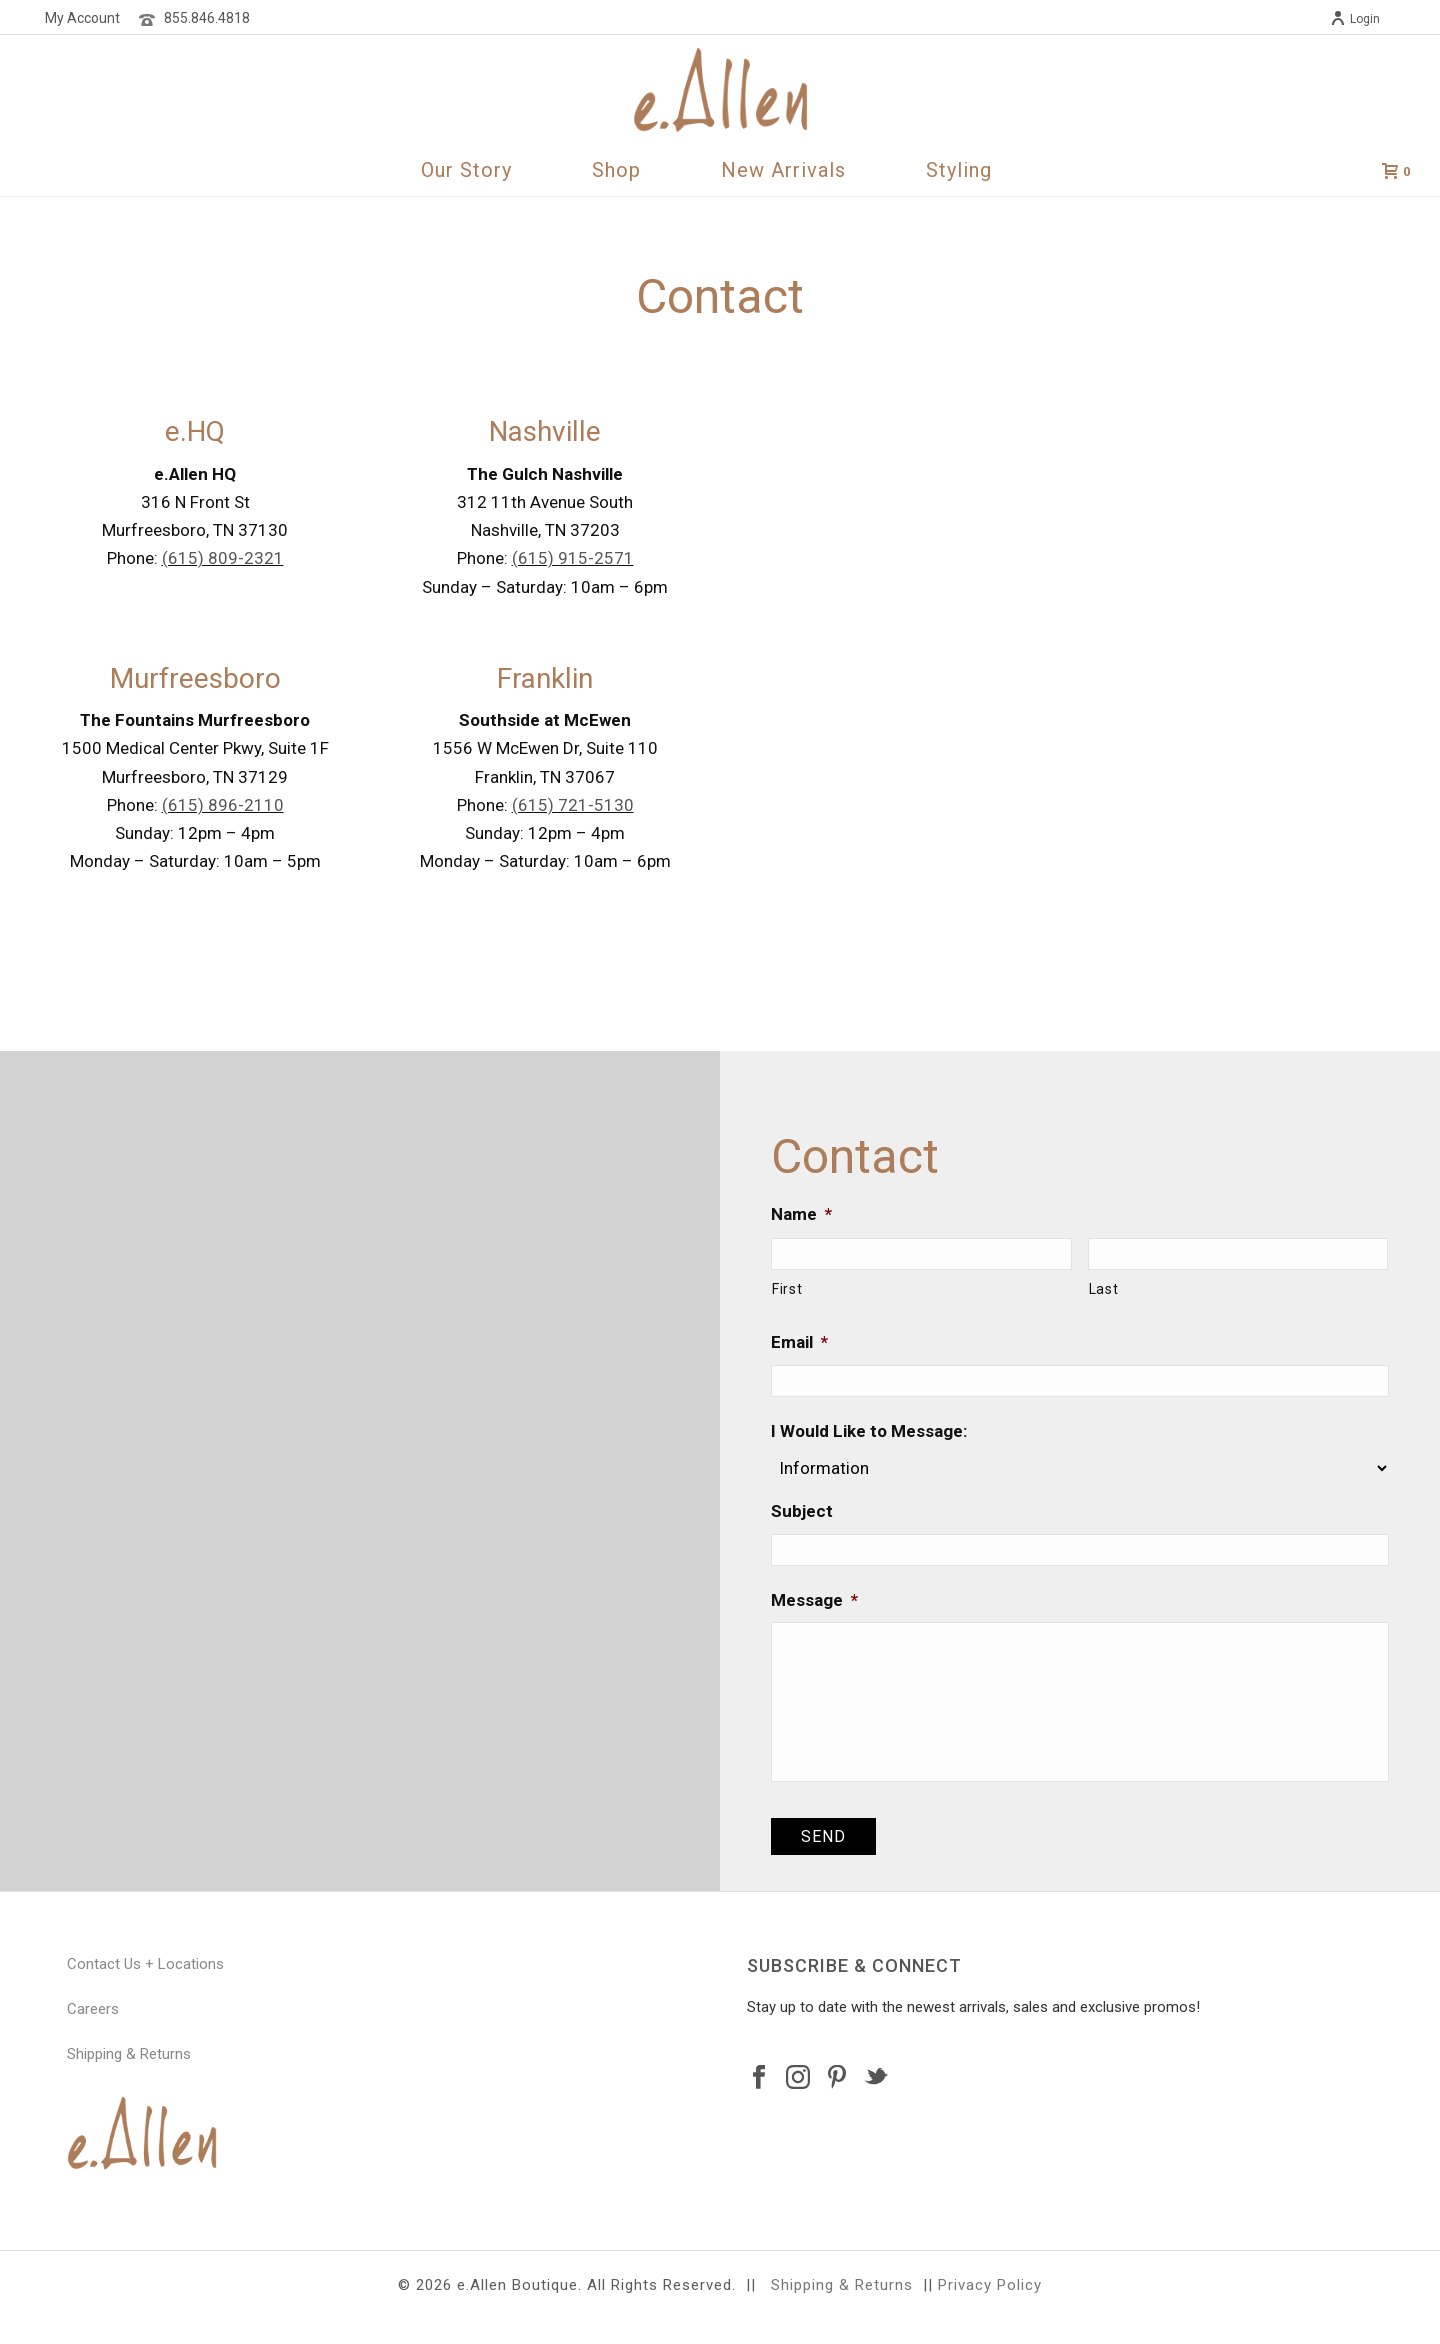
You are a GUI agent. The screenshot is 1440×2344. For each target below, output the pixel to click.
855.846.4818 (207, 18)
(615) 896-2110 (223, 805)
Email (799, 1342)
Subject (802, 1511)
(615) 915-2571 (573, 558)
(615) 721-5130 (573, 805)
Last (1104, 1289)
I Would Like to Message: (869, 1431)
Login (1355, 19)
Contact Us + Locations (145, 1964)
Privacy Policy (990, 2285)
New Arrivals (783, 170)
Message (814, 1600)
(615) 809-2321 (223, 558)
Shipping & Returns (129, 2054)
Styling (959, 170)
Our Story (466, 170)
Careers (93, 2009)
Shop (616, 170)
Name (801, 1214)
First (787, 1289)
